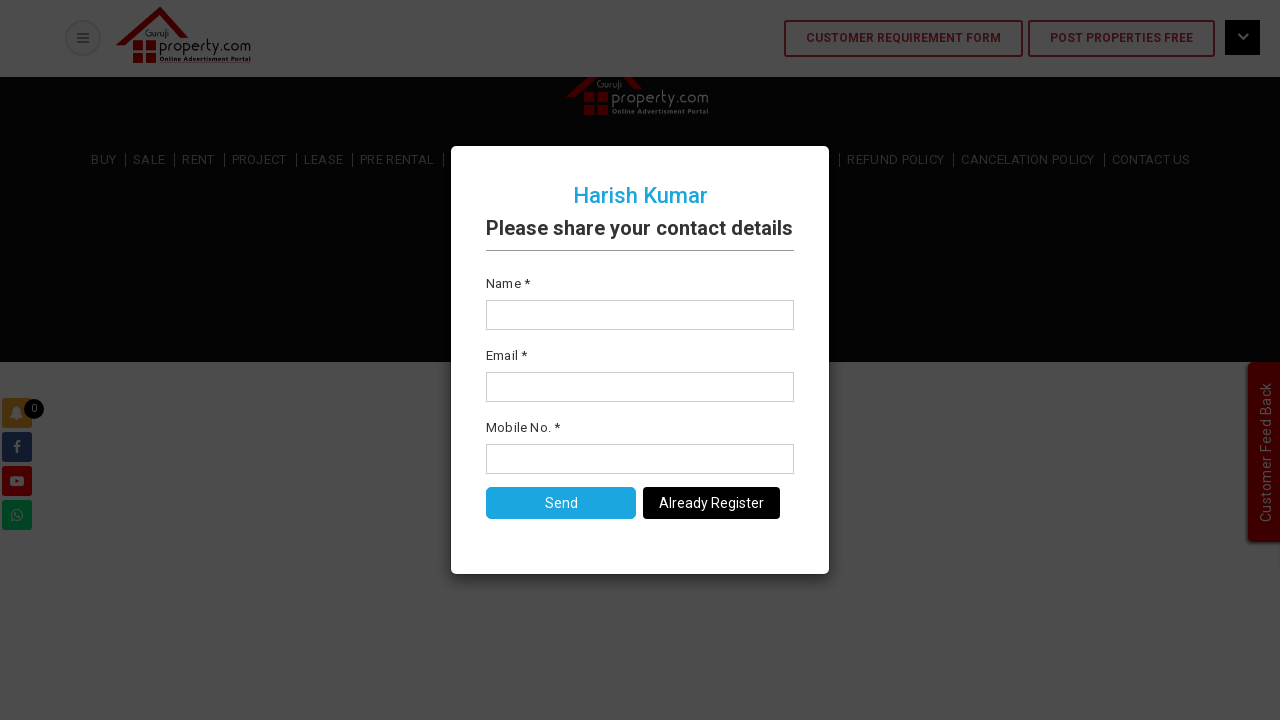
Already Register (711, 503)
